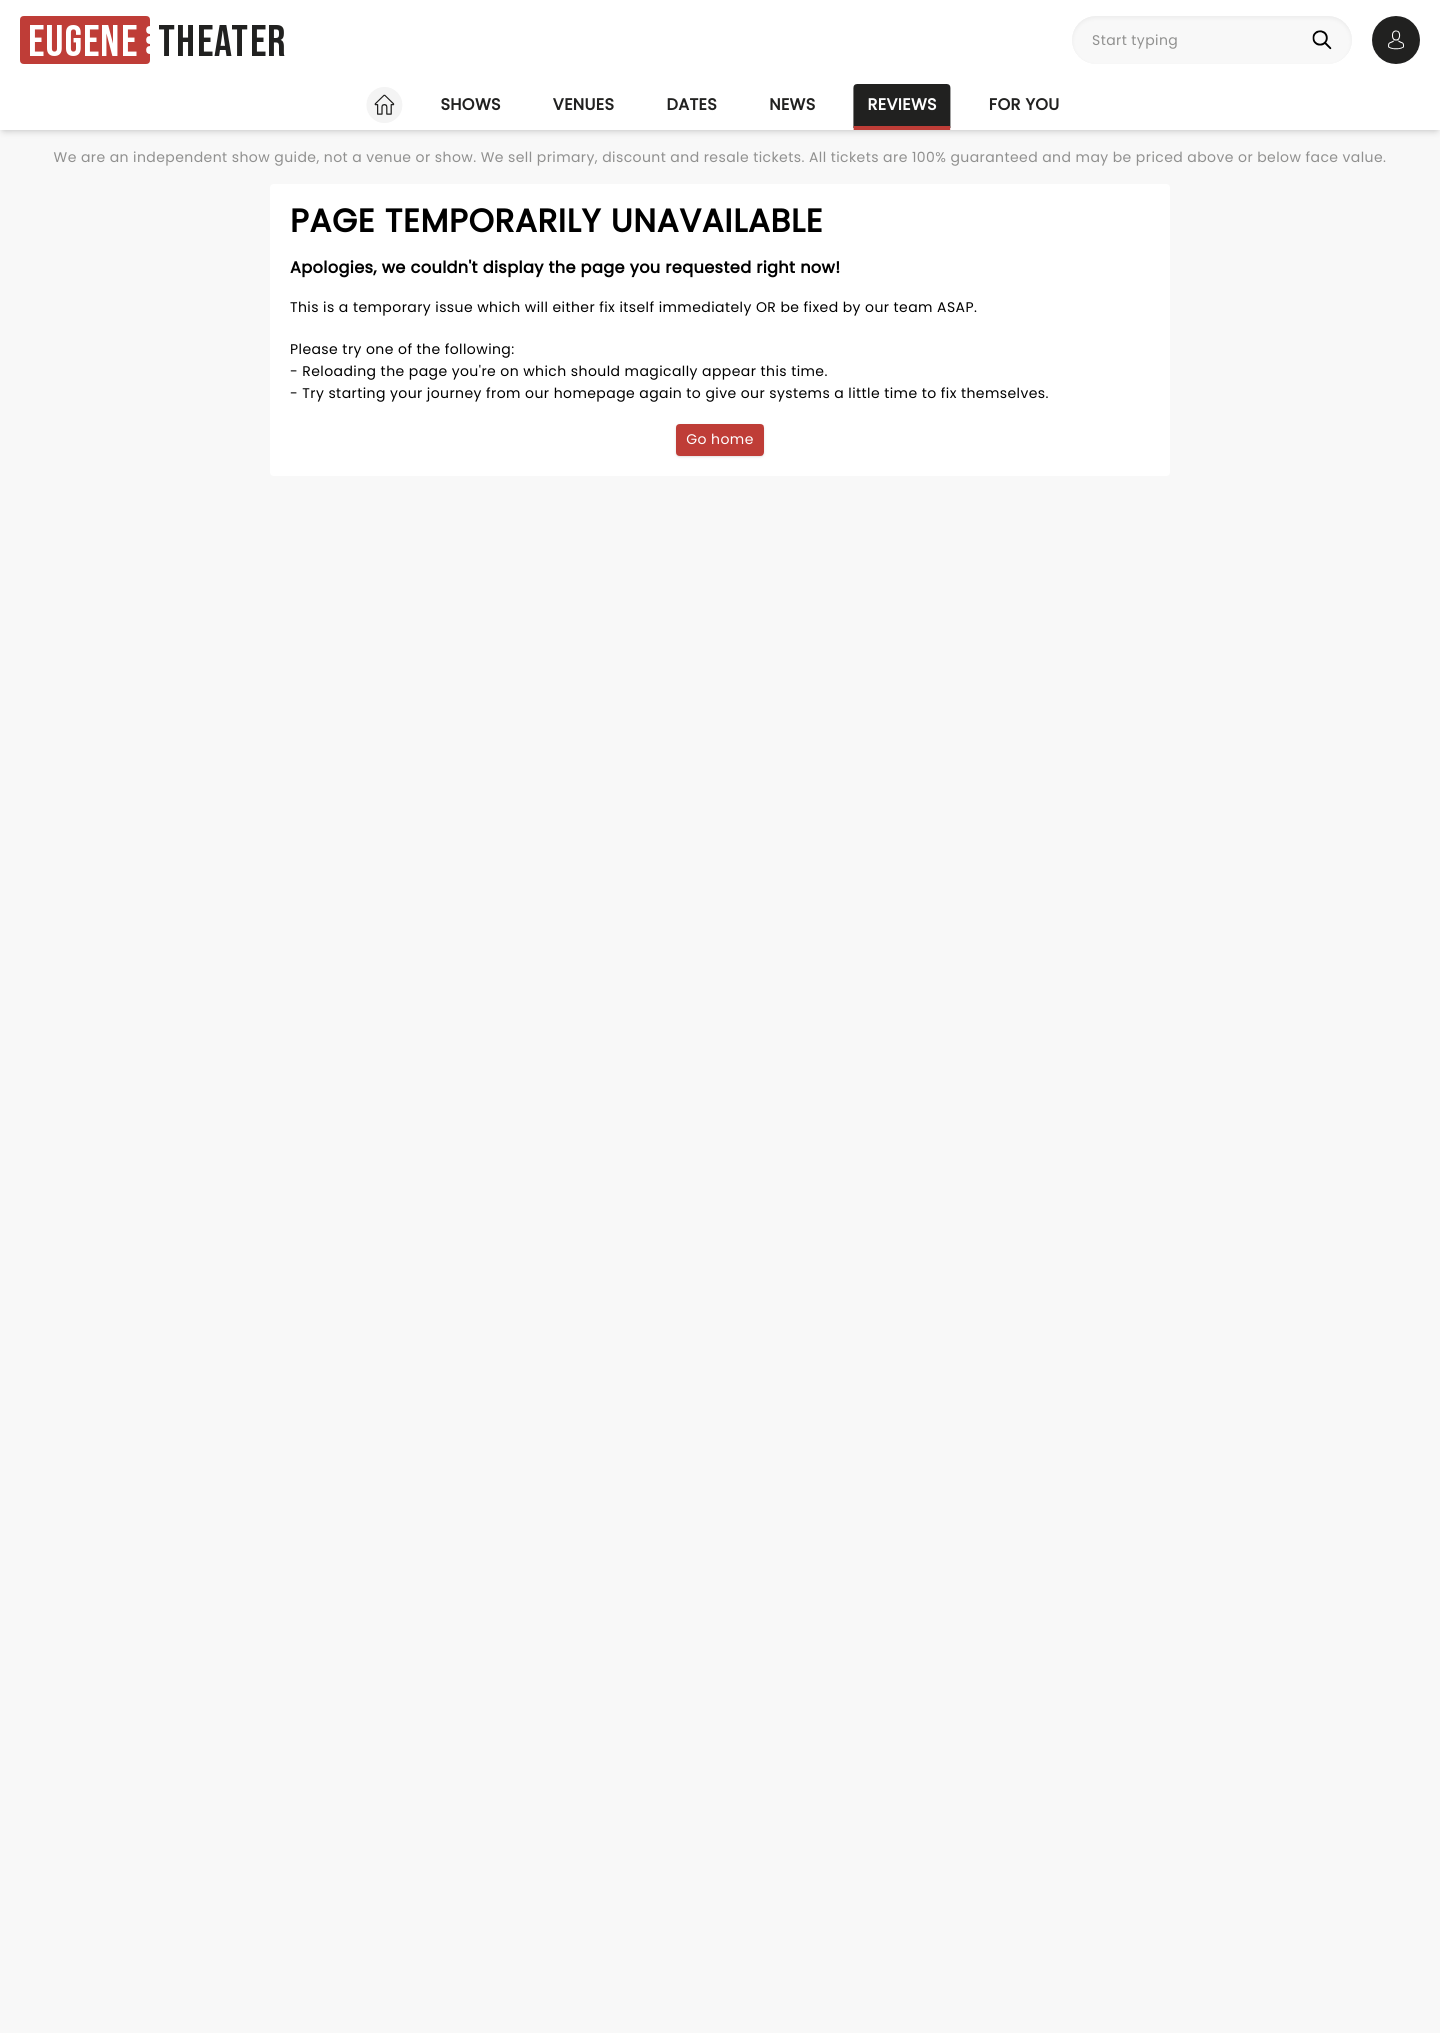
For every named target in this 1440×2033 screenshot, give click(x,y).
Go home (720, 439)
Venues (584, 104)
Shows (470, 104)
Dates (691, 104)
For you (1024, 104)
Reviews (902, 104)
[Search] (1326, 40)
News (792, 104)
